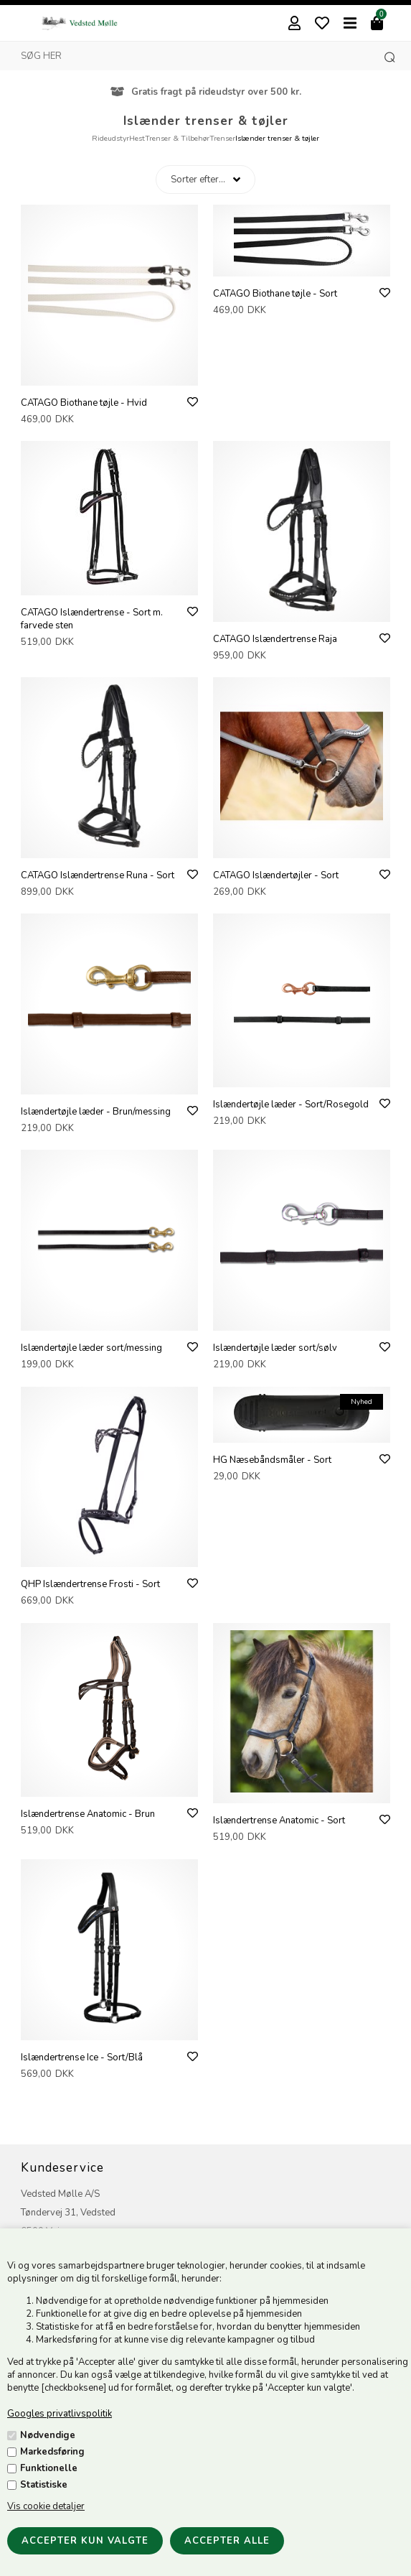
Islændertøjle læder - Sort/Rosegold (291, 1104)
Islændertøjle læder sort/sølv (275, 1348)
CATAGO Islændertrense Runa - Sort (97, 875)
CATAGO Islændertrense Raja (275, 639)
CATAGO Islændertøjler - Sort (276, 875)
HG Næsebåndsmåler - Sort (272, 1460)
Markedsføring (52, 2451)
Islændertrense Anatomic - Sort (279, 1820)
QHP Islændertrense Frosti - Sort (90, 1584)
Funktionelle (48, 2468)
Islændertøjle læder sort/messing (91, 1348)
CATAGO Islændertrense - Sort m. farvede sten (92, 619)
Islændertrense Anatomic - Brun (88, 1814)
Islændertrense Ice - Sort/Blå (82, 2057)
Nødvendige (47, 2435)
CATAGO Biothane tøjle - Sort (275, 293)
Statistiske (43, 2484)
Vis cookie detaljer (46, 2506)
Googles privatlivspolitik (59, 2413)
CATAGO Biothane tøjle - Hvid (84, 402)
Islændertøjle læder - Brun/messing (96, 1111)
